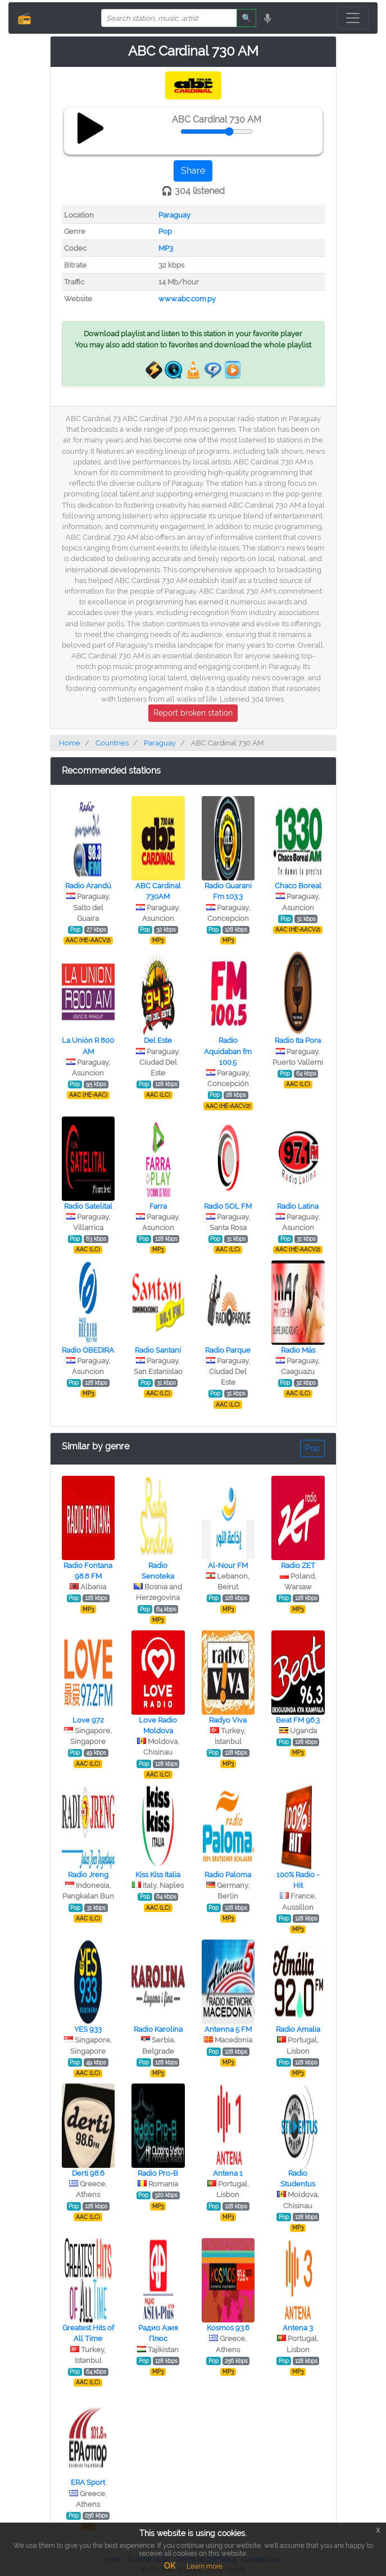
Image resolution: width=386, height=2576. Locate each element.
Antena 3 (298, 2328)
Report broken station (193, 712)
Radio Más (298, 1350)
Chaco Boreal (298, 886)
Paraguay (174, 215)
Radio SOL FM (228, 1206)
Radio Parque (228, 1350)
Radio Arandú (88, 886)
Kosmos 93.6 (228, 2328)
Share (193, 170)
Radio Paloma (228, 1874)
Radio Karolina (158, 2029)
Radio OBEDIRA (88, 1350)
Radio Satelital (88, 1206)
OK (169, 2565)
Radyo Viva (228, 1720)
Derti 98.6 (88, 2173)
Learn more (204, 2566)
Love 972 (88, 1720)
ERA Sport (88, 2482)
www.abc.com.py (187, 299)
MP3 (165, 248)
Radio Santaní (158, 1350)
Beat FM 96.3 (298, 1720)
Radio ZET (298, 1565)
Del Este (158, 1040)
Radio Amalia (298, 2029)
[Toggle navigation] (353, 18)
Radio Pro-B (158, 2173)
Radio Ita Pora (298, 1040)
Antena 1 (228, 2173)
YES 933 (88, 2029)
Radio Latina (298, 1206)
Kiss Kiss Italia (157, 1874)
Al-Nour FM (228, 1565)
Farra (158, 1206)
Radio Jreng (88, 1874)
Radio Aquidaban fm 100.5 (228, 1051)
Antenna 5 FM (228, 2029)
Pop (165, 231)
